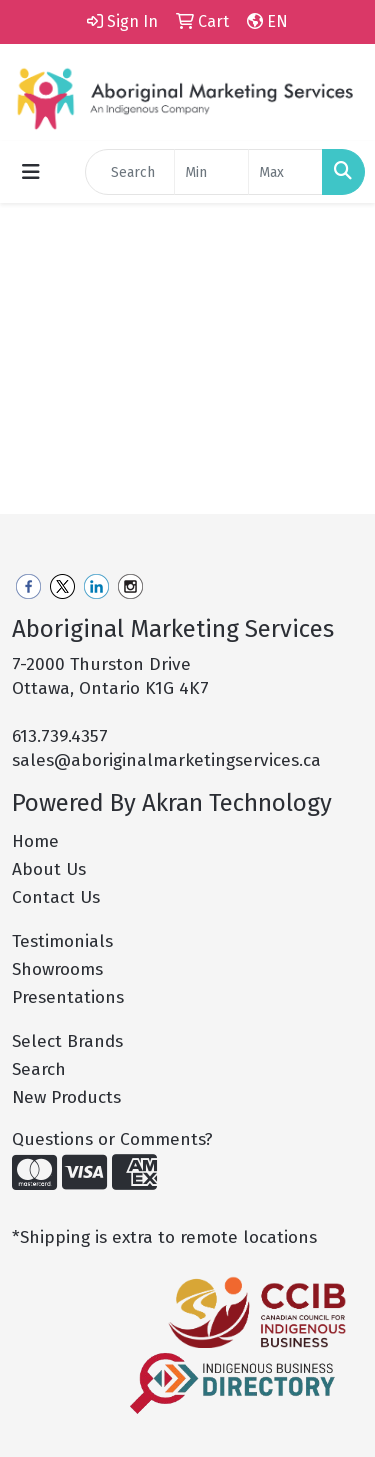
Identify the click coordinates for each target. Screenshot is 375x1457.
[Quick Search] (130, 172)
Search (39, 1069)
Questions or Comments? (112, 1139)
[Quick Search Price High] (285, 172)
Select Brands (67, 1041)
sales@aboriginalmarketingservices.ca (166, 760)
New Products (66, 1097)
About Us (49, 869)
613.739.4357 (60, 736)
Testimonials (62, 941)
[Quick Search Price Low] (211, 172)
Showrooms (57, 969)
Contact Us (56, 897)
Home (35, 841)
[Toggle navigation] (31, 172)
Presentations (68, 997)
